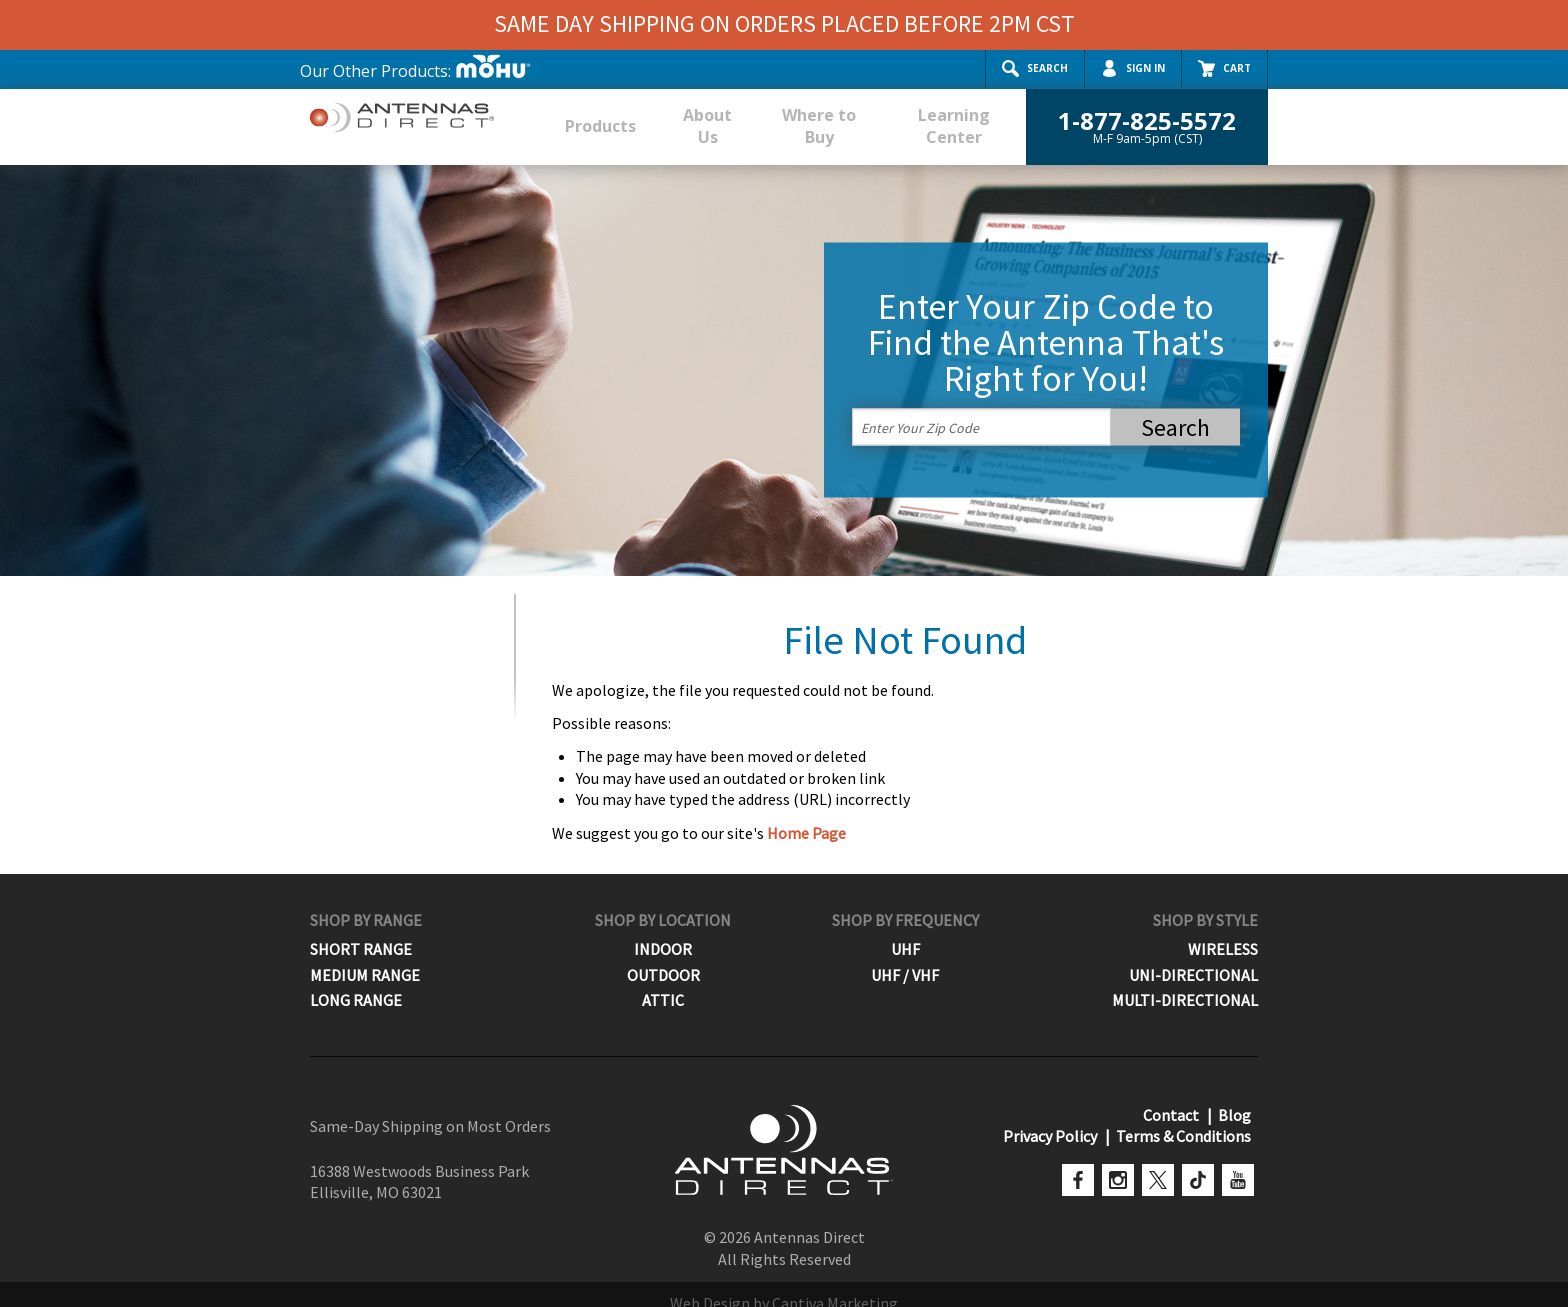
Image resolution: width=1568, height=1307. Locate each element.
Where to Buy (806, 116)
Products (591, 116)
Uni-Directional (1193, 956)
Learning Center (949, 116)
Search (1035, 68)
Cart (1224, 68)
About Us (690, 116)
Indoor (663, 930)
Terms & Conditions (1184, 1117)
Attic (663, 981)
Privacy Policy (1054, 1117)
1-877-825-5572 (1147, 115)
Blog (1235, 1096)
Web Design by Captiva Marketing (784, 1284)
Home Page (806, 813)
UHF (905, 930)
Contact (1175, 1096)
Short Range (361, 930)
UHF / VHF (905, 956)
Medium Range (365, 956)
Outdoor (663, 956)
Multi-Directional (1185, 981)
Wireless (1223, 930)
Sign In (1133, 68)
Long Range (356, 981)
